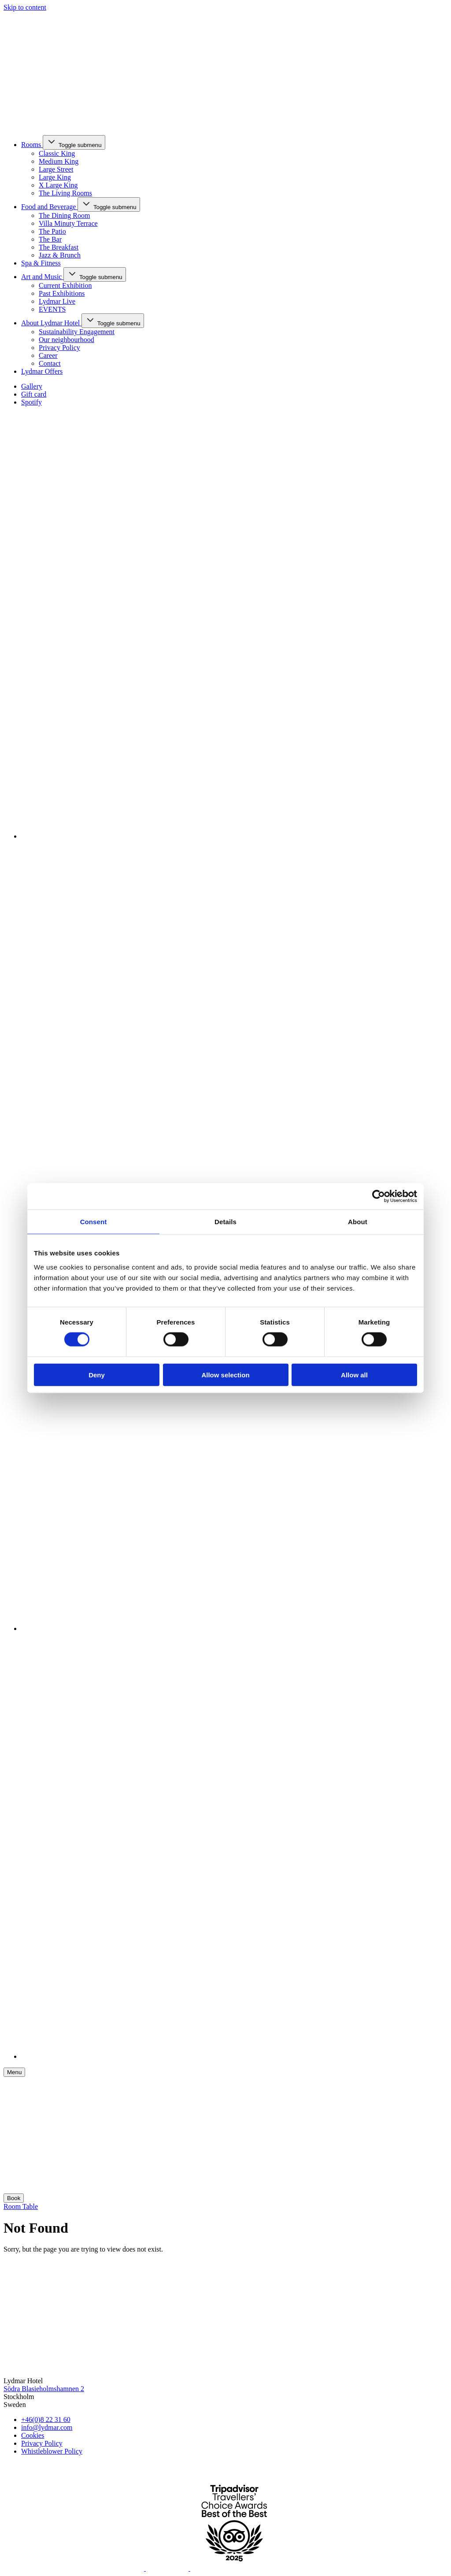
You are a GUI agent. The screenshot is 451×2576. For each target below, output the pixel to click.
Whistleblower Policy (51, 2451)
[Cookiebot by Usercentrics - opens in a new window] (378, 1196)
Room (13, 2206)
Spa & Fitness (41, 263)
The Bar (50, 239)
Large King (55, 177)
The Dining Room (64, 215)
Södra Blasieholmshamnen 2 (44, 2388)
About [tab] (357, 1221)
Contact (50, 363)
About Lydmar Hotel (51, 323)
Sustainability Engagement (77, 331)
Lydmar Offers (42, 371)
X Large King (58, 185)
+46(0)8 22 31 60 (45, 2419)
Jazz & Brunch (60, 255)
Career (48, 355)
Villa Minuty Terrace (68, 223)
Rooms (32, 144)
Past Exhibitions (62, 293)
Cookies (32, 2435)
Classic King (57, 153)
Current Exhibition (65, 285)
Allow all (354, 1374)
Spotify (31, 402)
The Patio (52, 231)
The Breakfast (58, 247)
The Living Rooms (65, 193)
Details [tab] (225, 1221)
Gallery (31, 386)
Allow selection (225, 1374)
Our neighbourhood (66, 339)
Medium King (58, 161)
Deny (97, 1374)
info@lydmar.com (47, 2427)
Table (30, 2206)
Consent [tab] (93, 1221)
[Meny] (14, 2072)
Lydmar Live (57, 301)
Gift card (33, 394)
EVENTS (52, 309)
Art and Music (42, 276)
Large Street (56, 169)
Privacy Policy (59, 347)
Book (13, 2198)
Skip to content (25, 7)
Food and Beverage (49, 206)
